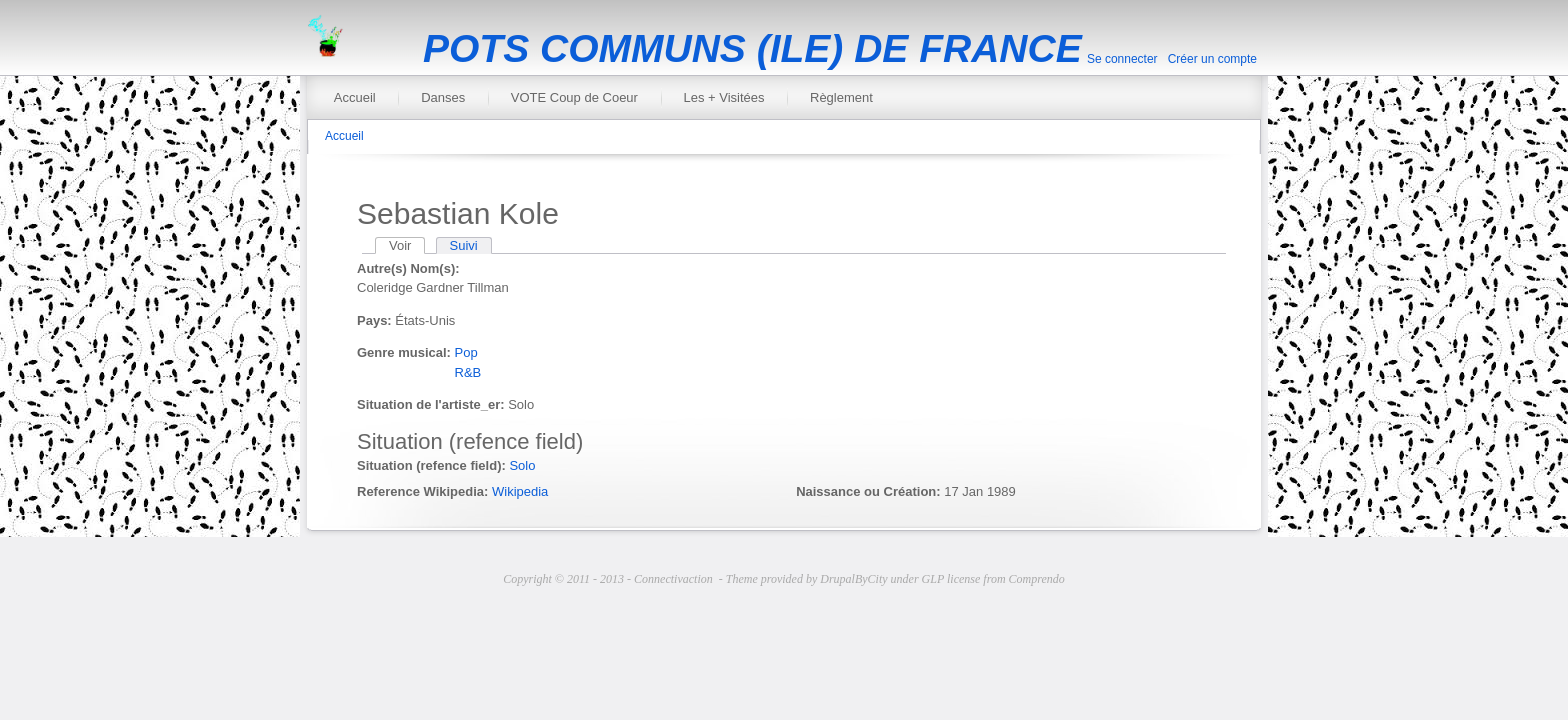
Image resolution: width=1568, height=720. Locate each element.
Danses (443, 97)
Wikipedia (520, 491)
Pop (466, 352)
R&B (468, 372)
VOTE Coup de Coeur (574, 97)
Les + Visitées (723, 97)
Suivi (464, 245)
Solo (522, 465)
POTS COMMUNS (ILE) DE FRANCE (752, 48)
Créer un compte (1212, 59)
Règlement (841, 97)
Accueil (355, 97)
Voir (407, 245)
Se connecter (1122, 59)
